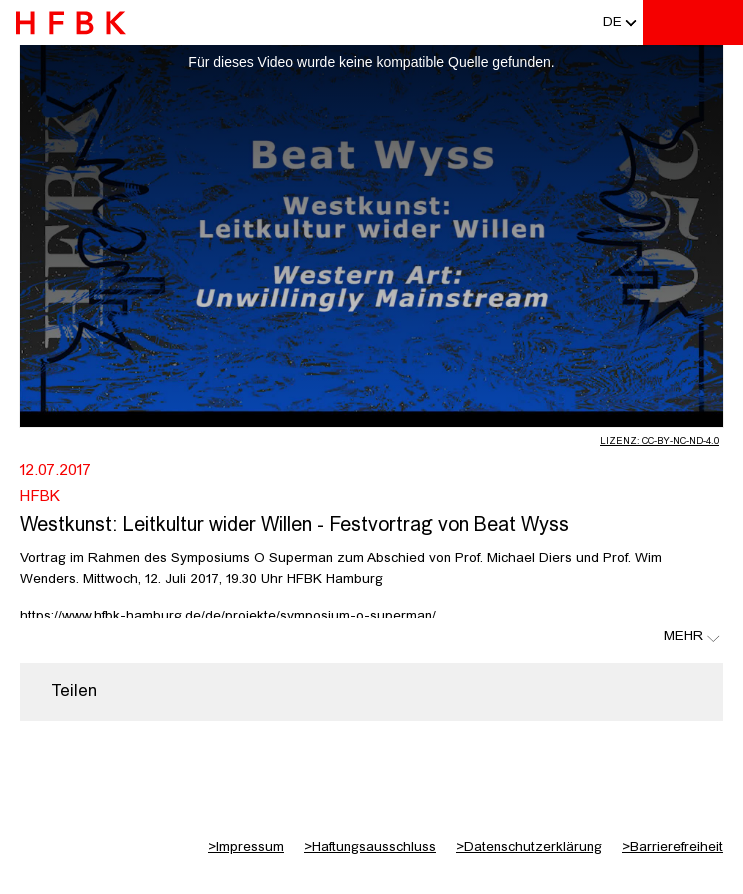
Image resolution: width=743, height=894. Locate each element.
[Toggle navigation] (718, 22)
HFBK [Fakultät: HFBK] (40, 497)
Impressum (246, 847)
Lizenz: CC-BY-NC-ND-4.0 (659, 441)
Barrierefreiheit (672, 847)
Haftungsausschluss (370, 847)
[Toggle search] (668, 22)
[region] (371, 692)
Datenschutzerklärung (529, 847)
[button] (612, 22)
